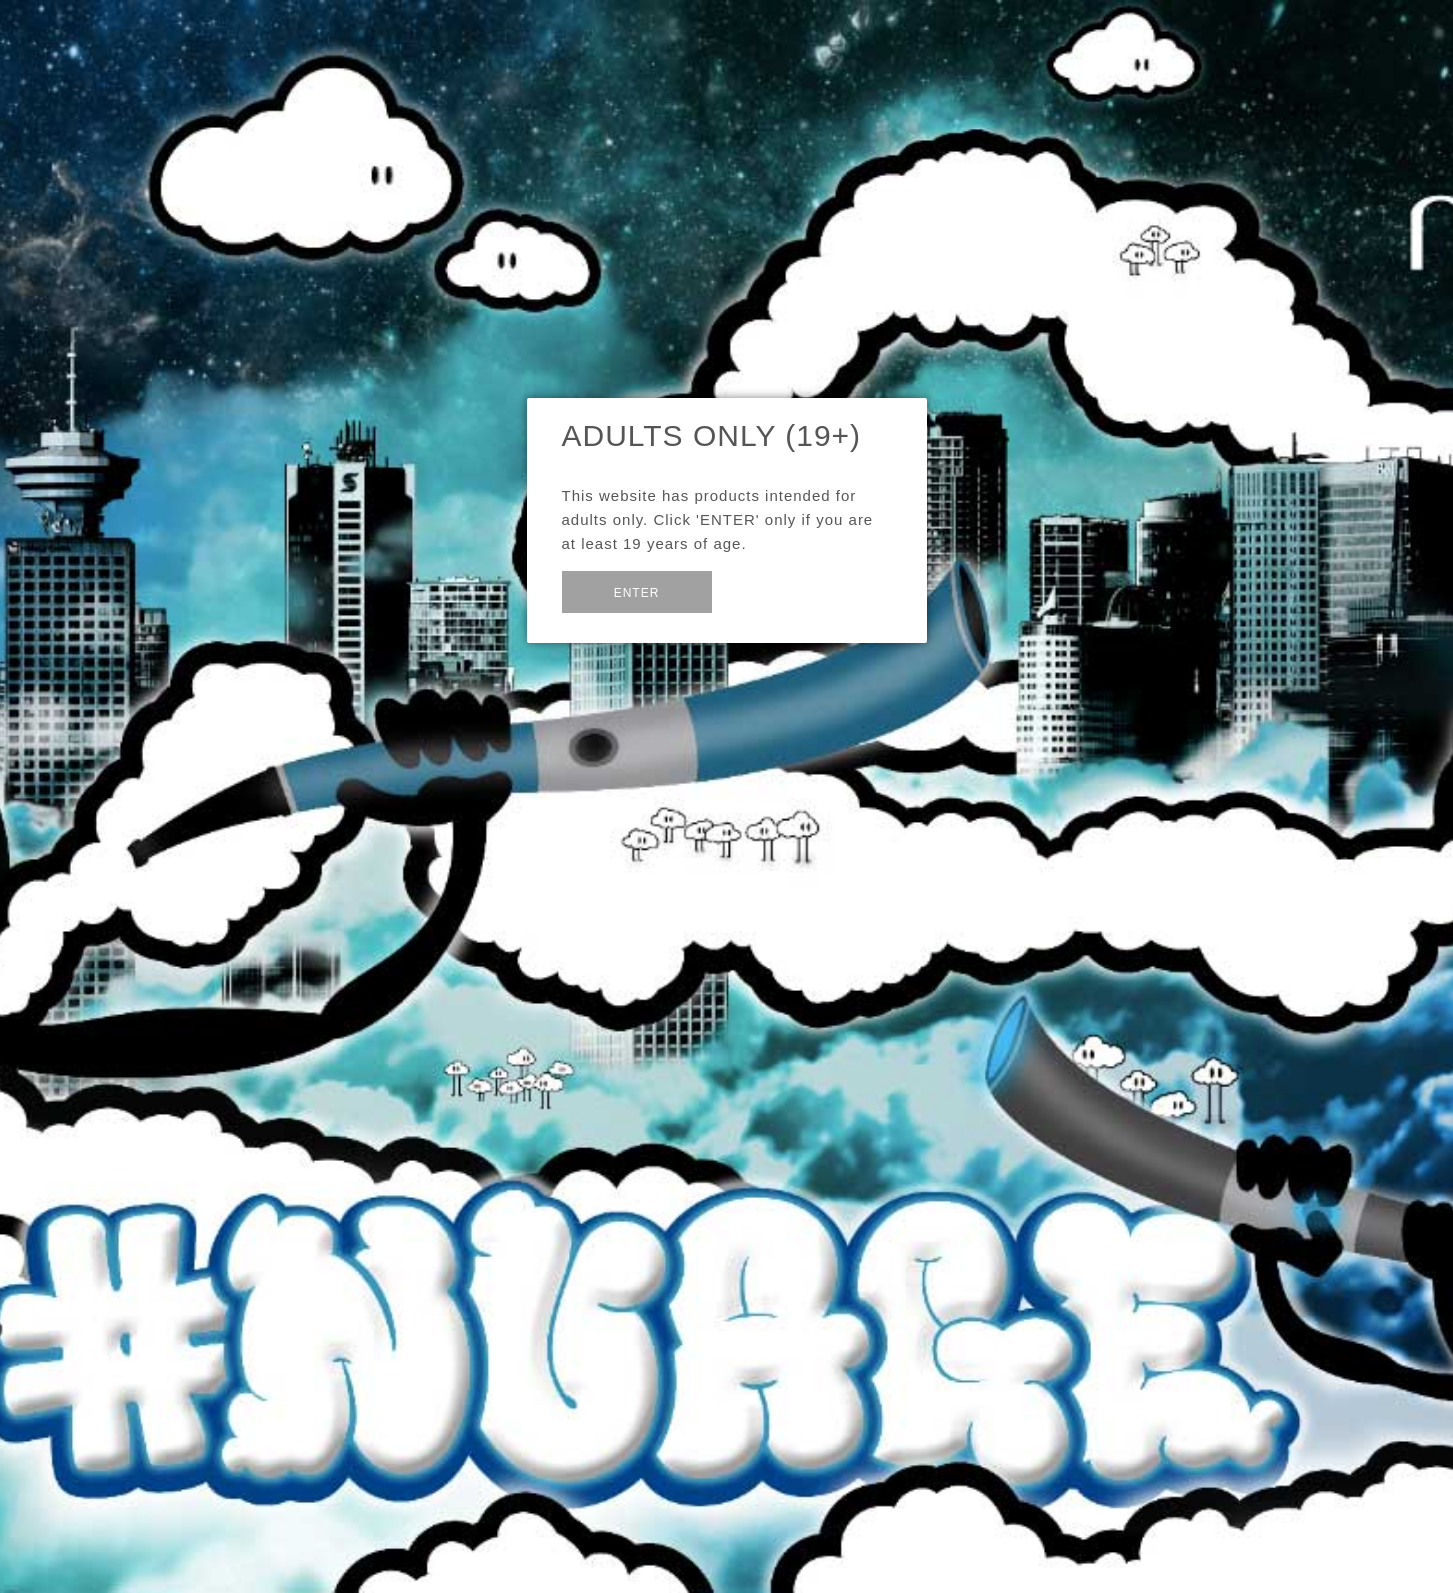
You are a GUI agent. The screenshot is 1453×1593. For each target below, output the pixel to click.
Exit (759, 590)
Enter (637, 593)
